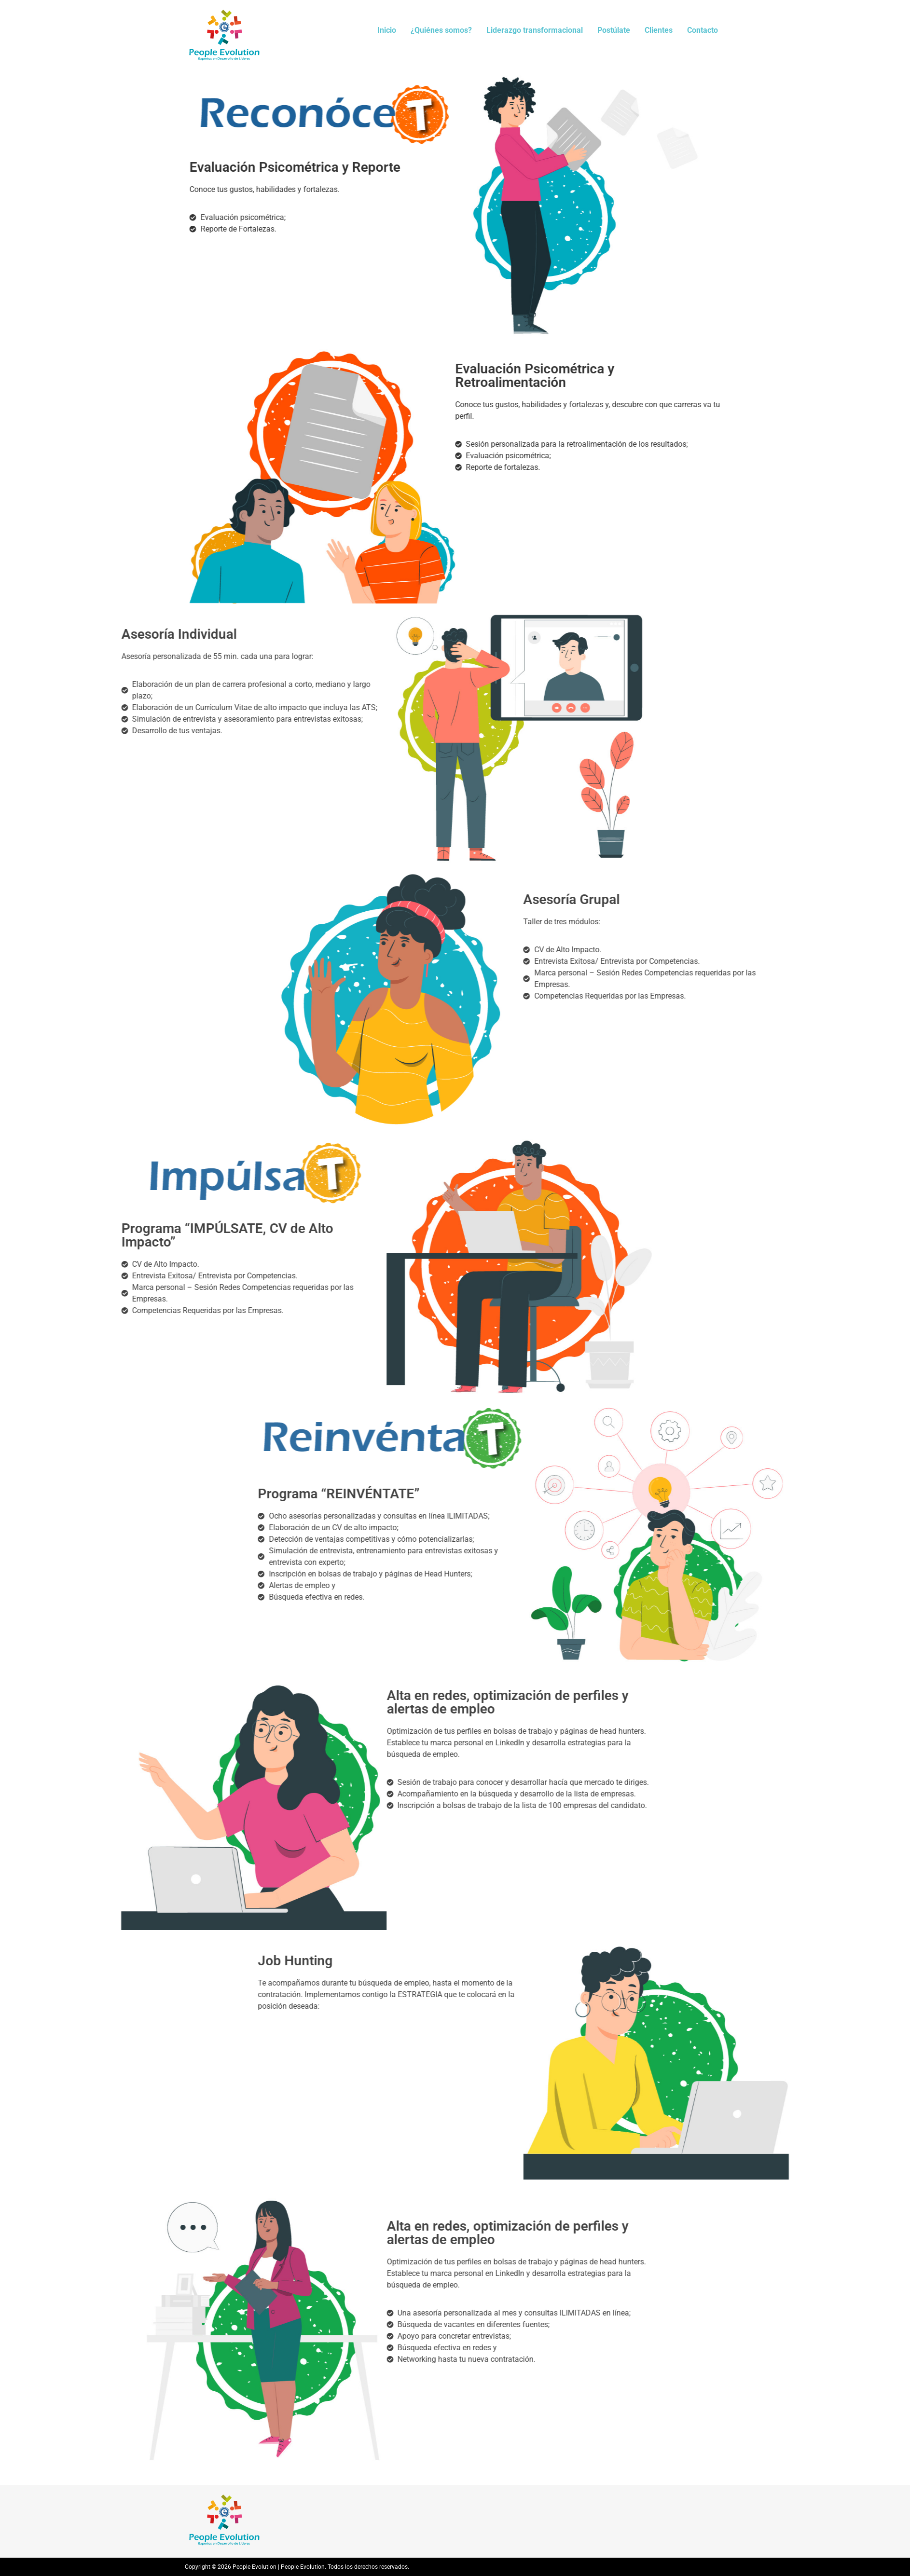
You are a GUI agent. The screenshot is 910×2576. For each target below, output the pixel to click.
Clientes (659, 30)
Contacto (702, 30)
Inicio (386, 30)
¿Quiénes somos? (441, 30)
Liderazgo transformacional (534, 30)
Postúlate (613, 30)
